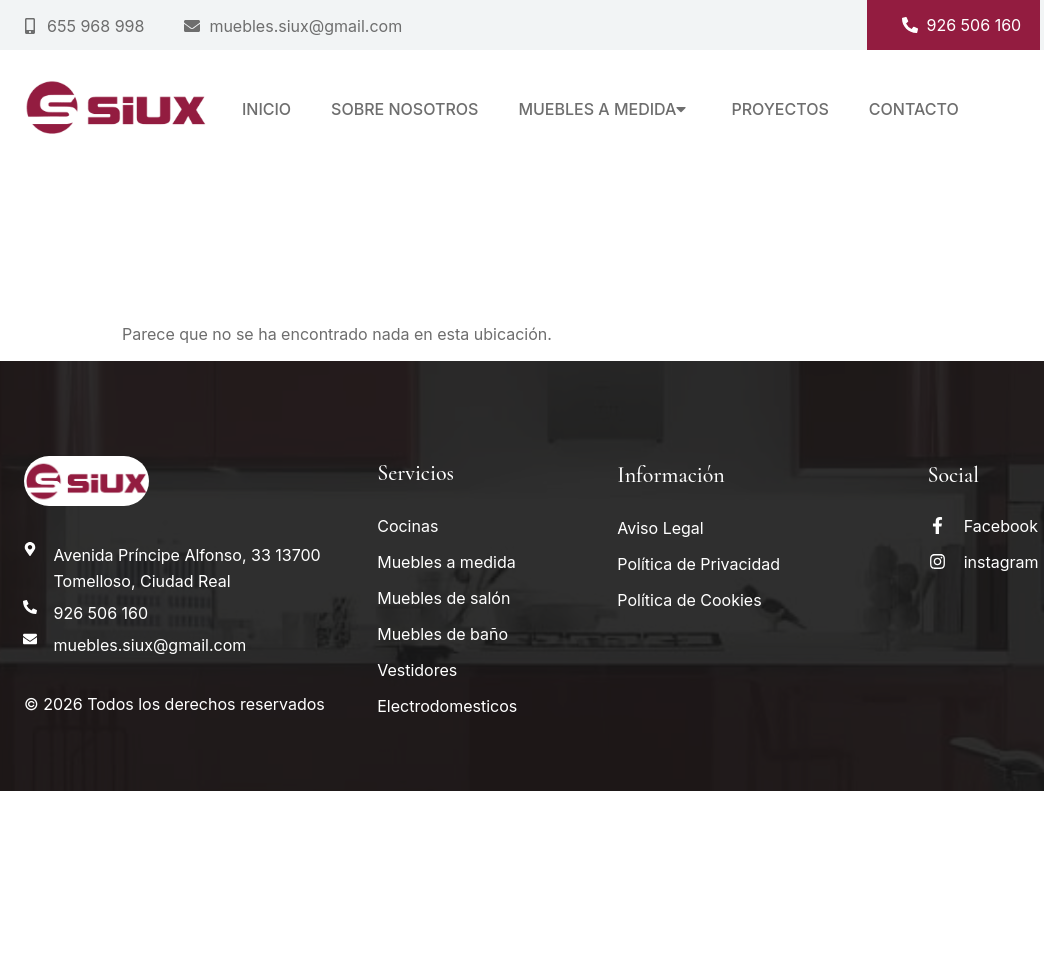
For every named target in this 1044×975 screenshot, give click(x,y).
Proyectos (779, 109)
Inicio (266, 109)
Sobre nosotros (404, 109)
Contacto (914, 109)
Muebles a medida (604, 109)
